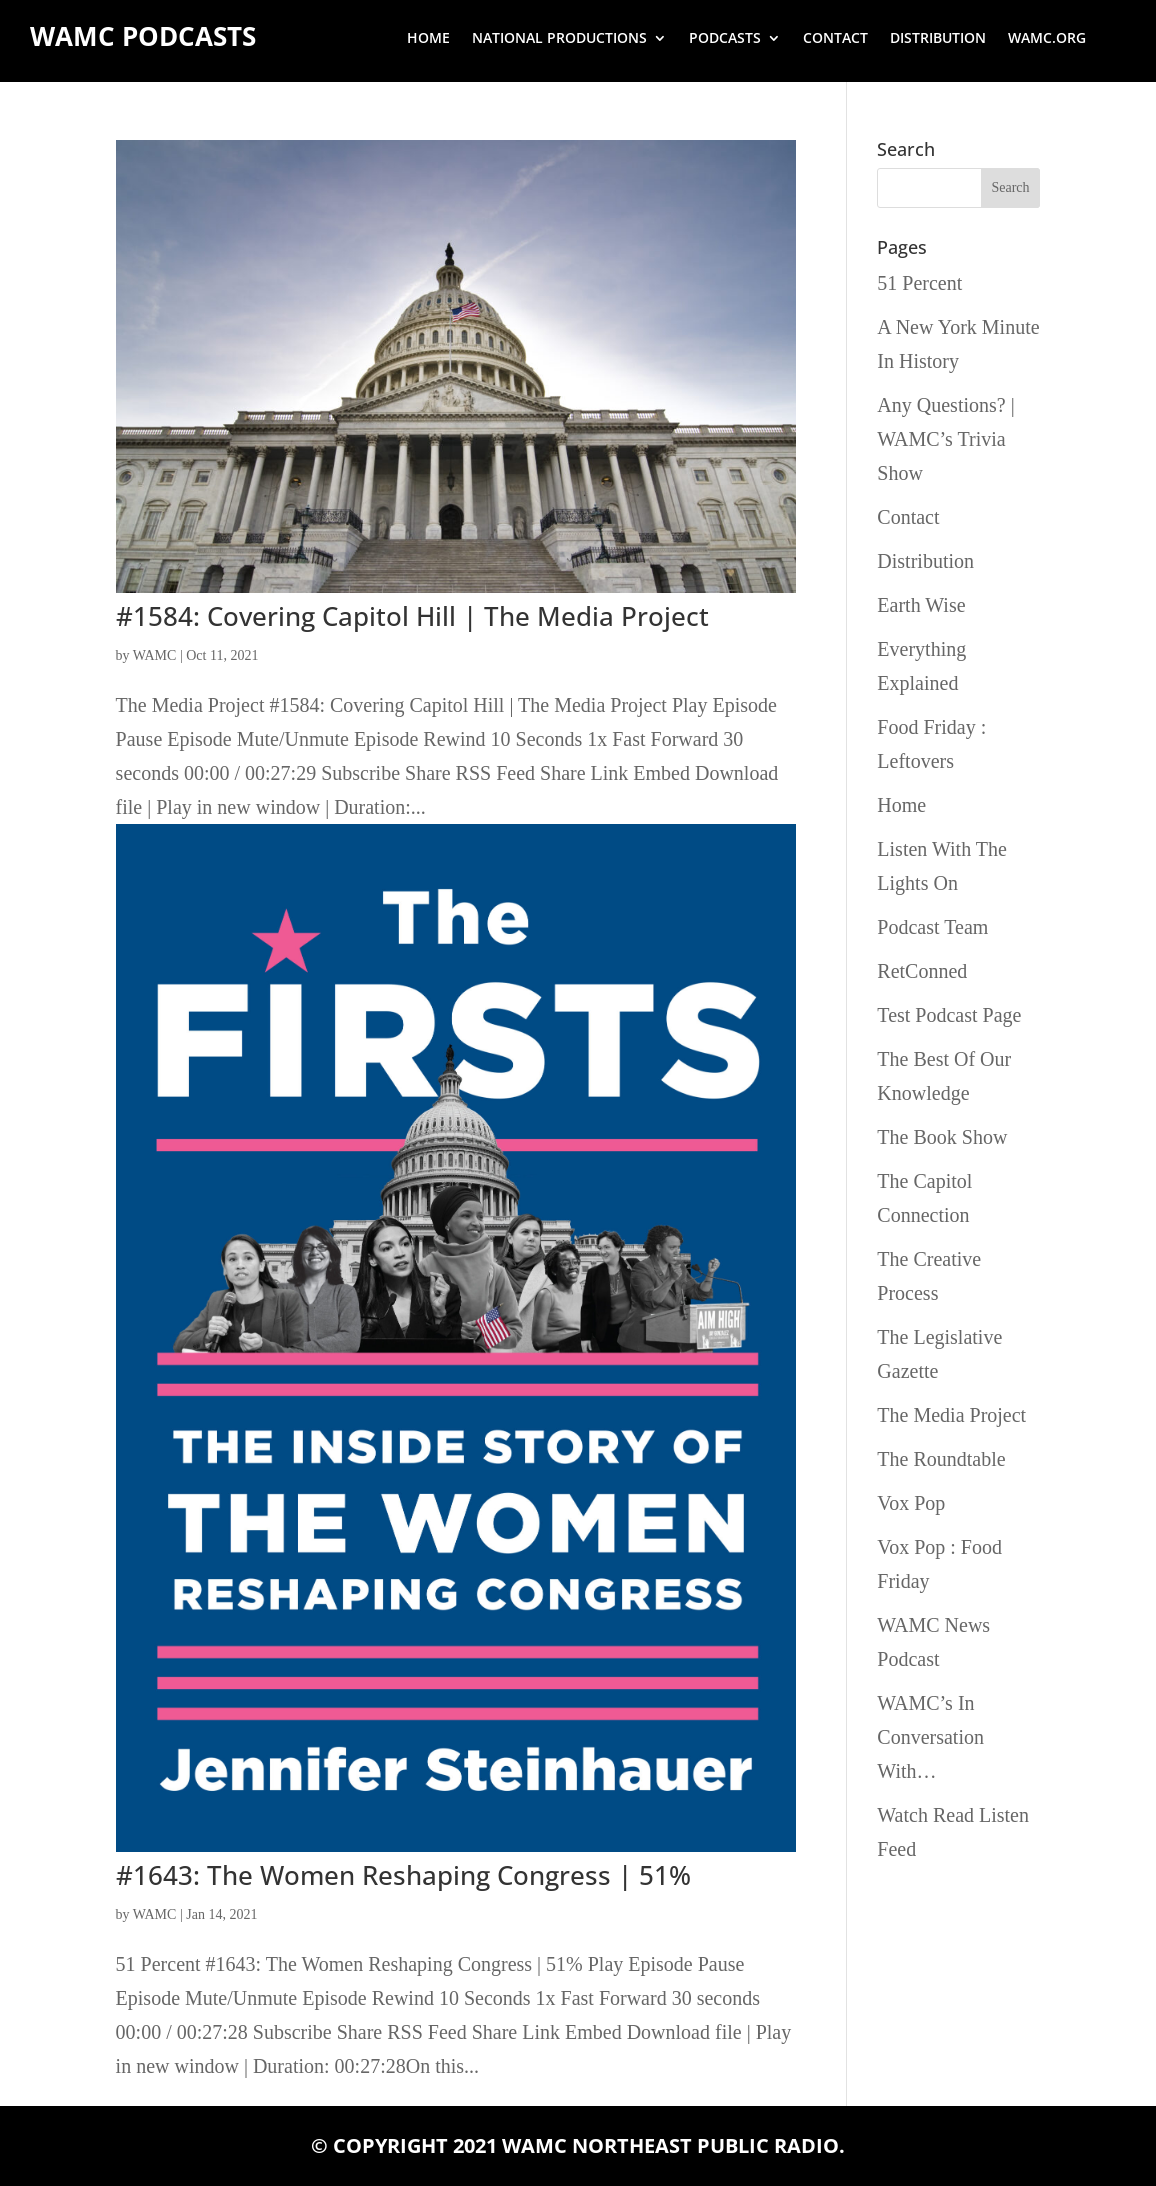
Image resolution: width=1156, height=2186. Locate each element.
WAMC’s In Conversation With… (930, 1737)
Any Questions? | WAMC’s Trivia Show (945, 439)
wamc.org (1047, 39)
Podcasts (725, 39)
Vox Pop (911, 1503)
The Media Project (951, 1415)
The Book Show (942, 1137)
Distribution (938, 39)
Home (428, 39)
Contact (835, 39)
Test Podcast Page (949, 1015)
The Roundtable (941, 1459)
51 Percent (919, 283)
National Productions (559, 39)
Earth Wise (921, 605)
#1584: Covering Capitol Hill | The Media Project (412, 616)
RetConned (922, 971)
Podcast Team (932, 927)
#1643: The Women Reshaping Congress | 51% (403, 1875)
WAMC (155, 655)
